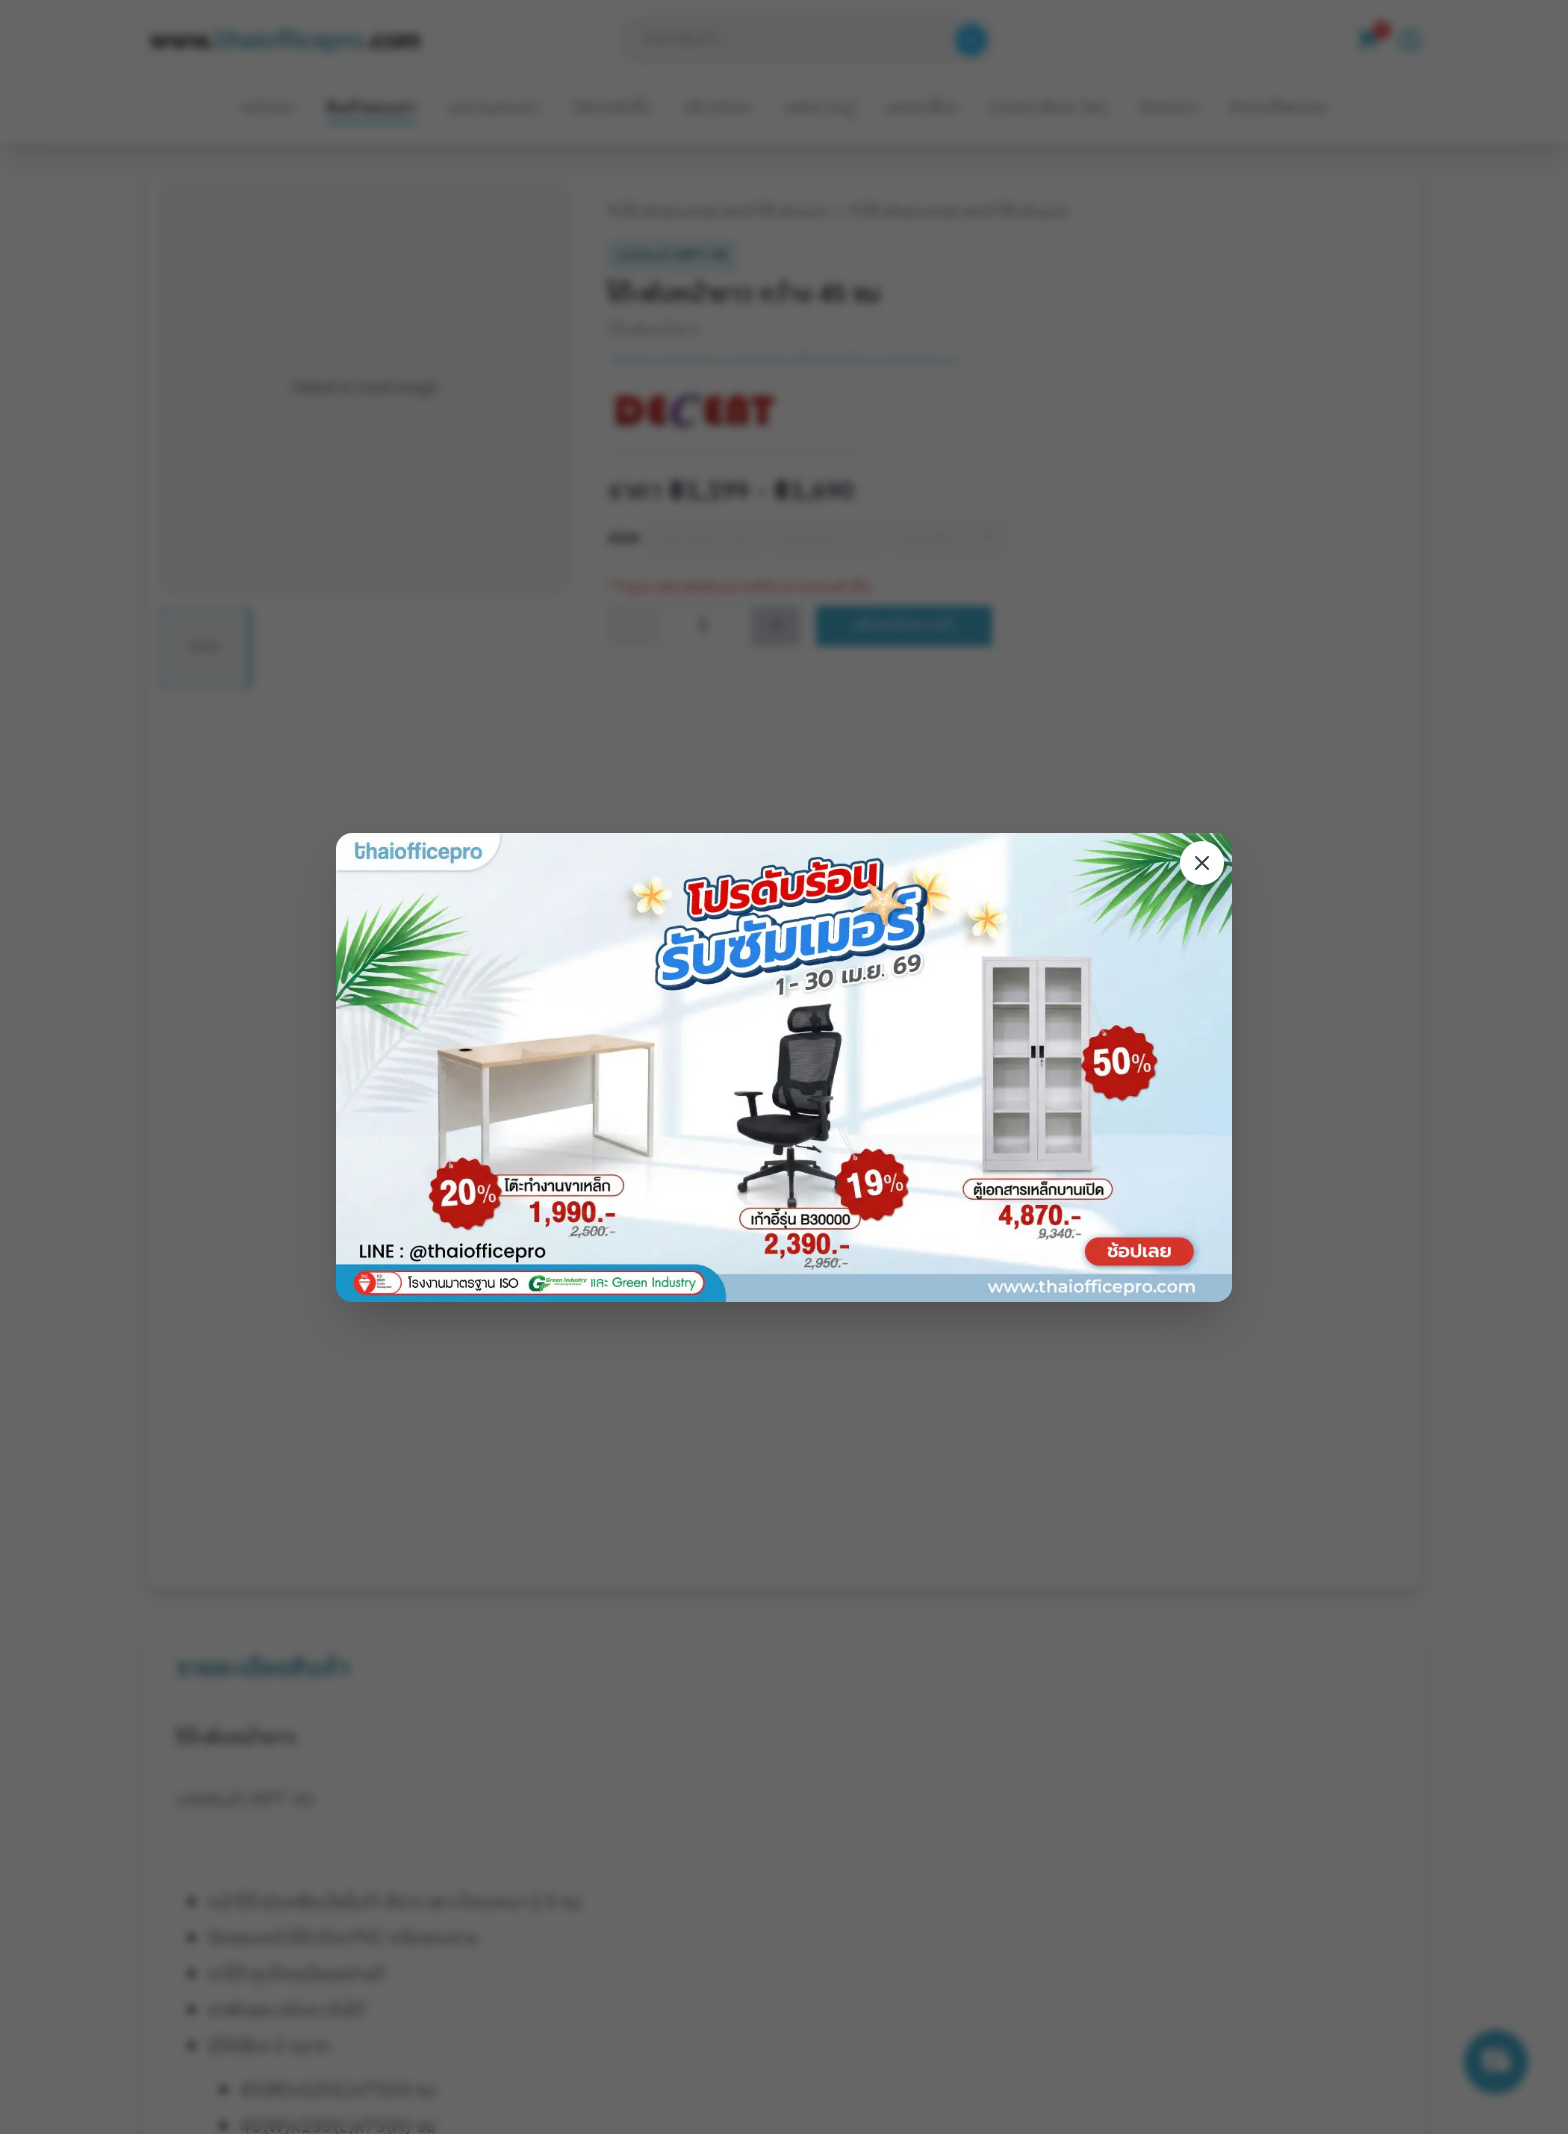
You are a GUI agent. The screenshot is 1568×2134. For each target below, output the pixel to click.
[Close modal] (1202, 863)
